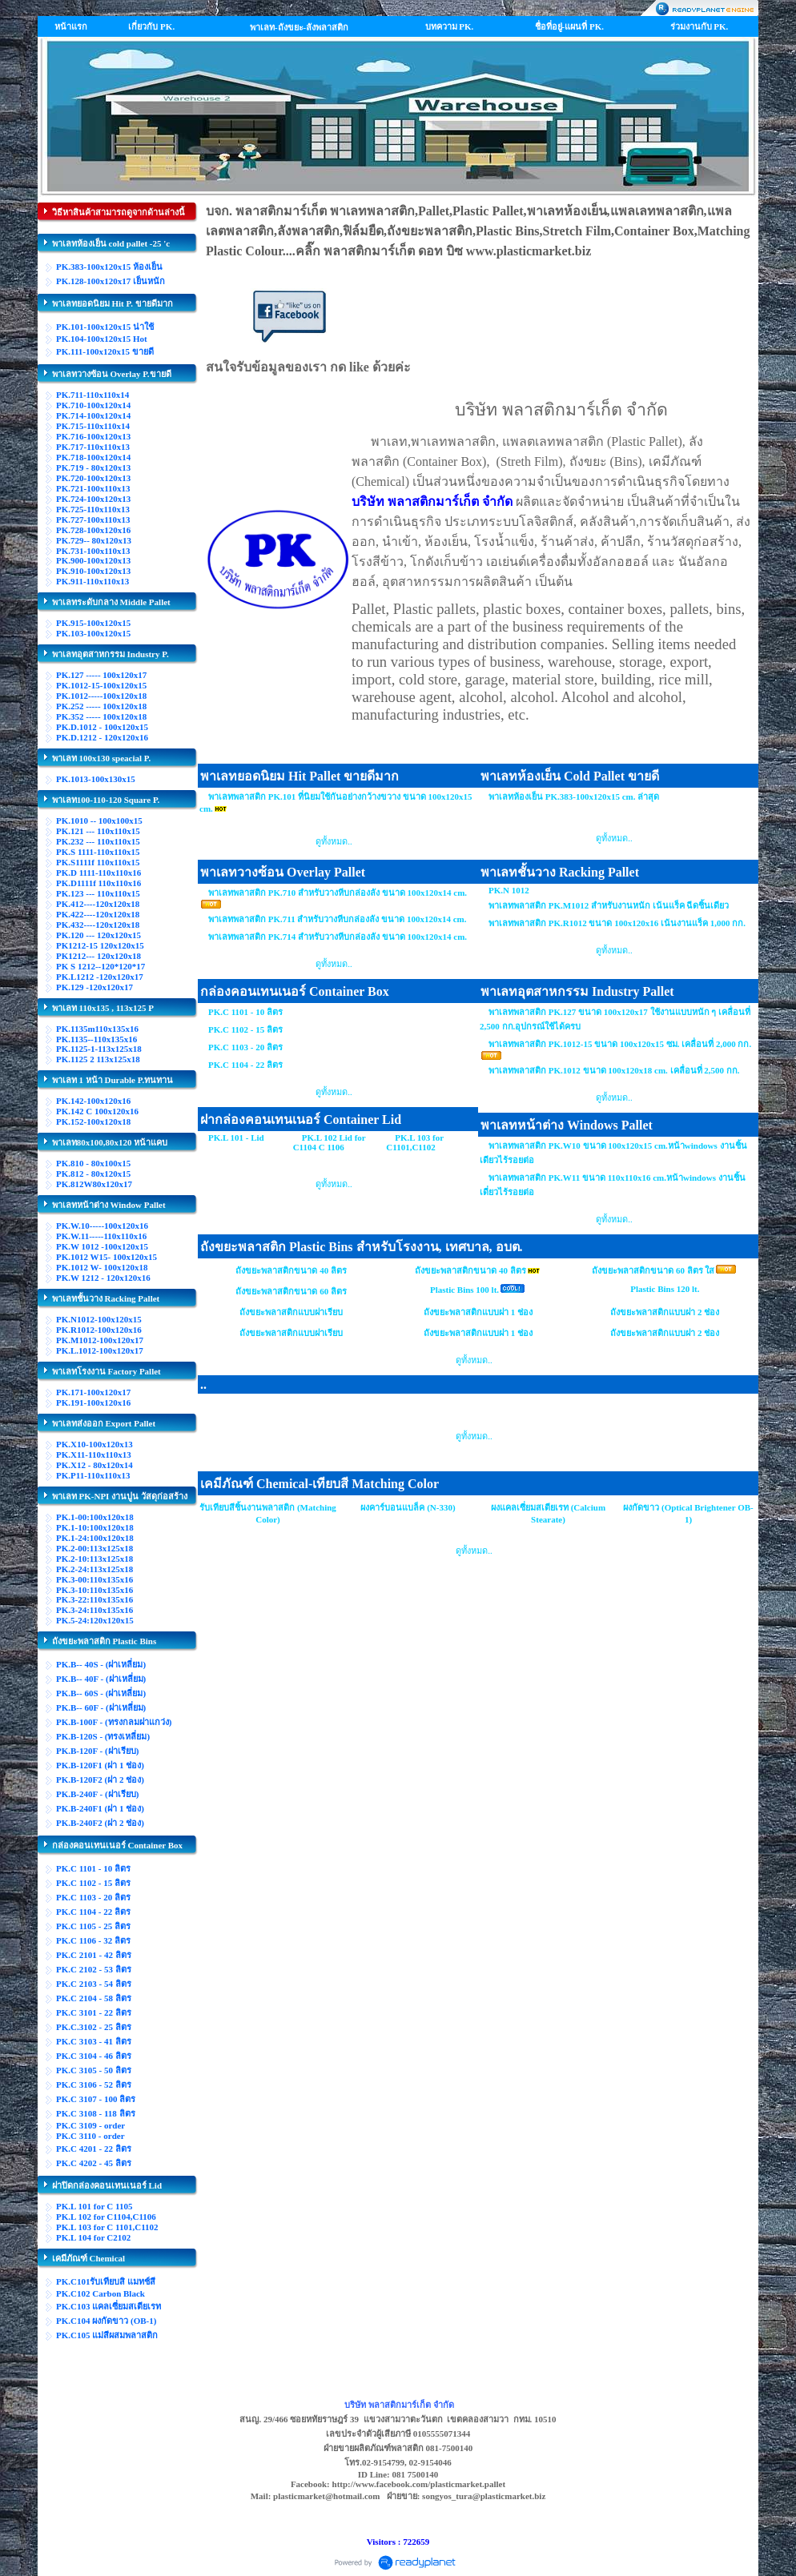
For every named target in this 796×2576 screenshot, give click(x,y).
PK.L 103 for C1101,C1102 (415, 1142)
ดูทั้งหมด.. (334, 841)
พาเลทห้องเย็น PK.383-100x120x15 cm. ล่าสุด (573, 796)
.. (203, 1384)
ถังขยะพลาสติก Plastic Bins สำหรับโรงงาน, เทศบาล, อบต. (361, 1247)
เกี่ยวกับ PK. (151, 26)
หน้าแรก (70, 26)
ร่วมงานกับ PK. (699, 26)
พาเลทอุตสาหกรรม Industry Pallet (577, 991)
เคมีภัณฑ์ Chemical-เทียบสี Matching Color (319, 1484)
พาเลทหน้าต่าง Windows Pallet (566, 1125)
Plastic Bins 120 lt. (664, 1289)
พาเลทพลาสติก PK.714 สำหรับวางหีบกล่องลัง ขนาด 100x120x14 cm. (337, 936)
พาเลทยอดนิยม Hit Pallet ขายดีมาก (299, 776)
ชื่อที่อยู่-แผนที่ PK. (569, 26)
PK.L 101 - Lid (236, 1137)
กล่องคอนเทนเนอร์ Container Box (294, 991)
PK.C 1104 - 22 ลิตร (245, 1064)
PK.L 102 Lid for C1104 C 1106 (329, 1142)
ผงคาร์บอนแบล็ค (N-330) (407, 1507)
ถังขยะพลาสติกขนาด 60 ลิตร (291, 1291)
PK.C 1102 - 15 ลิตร (245, 1029)
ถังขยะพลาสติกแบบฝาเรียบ (291, 1312)
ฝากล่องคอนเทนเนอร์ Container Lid (300, 1119)
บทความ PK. (449, 26)
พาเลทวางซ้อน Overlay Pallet (282, 872)
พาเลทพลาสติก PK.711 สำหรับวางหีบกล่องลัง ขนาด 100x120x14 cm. (337, 919)
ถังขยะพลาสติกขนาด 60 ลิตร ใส (653, 1270)
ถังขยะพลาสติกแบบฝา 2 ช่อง (664, 1312)
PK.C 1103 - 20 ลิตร (245, 1047)
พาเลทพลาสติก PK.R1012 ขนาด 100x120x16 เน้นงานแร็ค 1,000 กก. (617, 923)
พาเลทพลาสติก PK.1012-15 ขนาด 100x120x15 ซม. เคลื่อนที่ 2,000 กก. (619, 1044)
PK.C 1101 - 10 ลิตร (245, 1012)
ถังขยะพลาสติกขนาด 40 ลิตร (291, 1270)
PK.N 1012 (508, 890)
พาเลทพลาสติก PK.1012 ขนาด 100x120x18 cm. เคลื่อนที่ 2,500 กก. (614, 1070)
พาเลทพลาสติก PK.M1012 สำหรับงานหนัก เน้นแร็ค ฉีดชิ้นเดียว (608, 905)
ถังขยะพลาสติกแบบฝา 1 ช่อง (478, 1312)
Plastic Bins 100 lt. (464, 1289)
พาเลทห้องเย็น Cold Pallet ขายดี (569, 776)
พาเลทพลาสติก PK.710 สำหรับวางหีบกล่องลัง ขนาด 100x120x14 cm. (337, 892)
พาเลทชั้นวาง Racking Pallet (559, 872)
